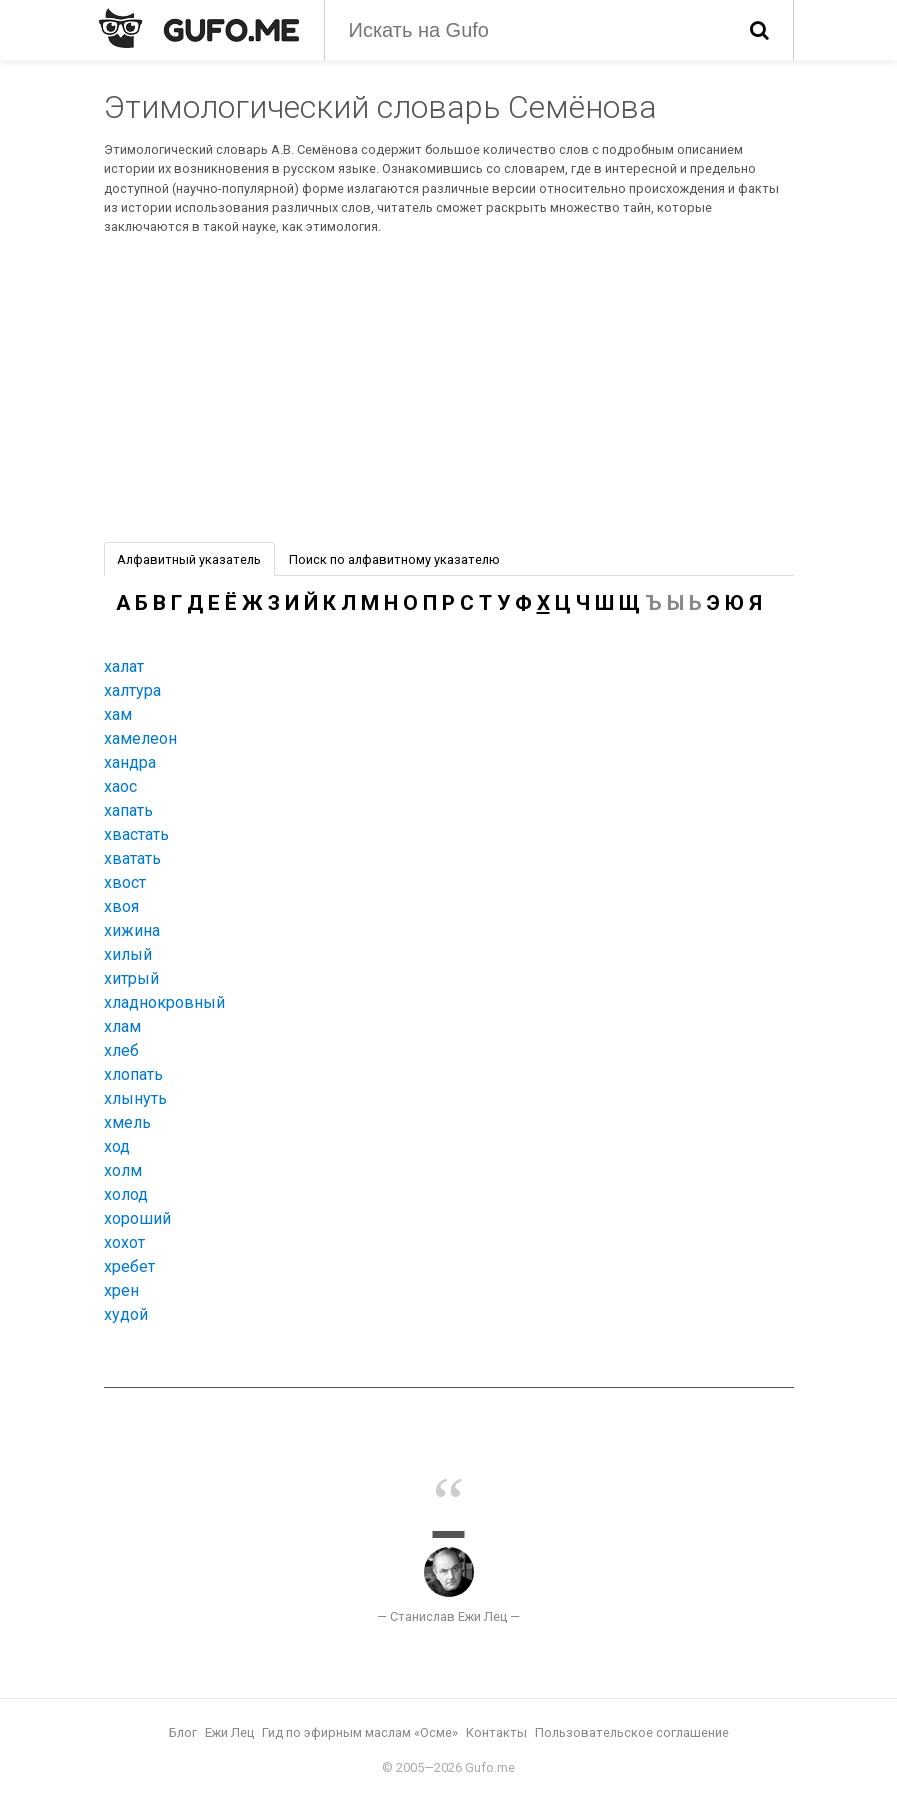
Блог (183, 1732)
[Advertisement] (449, 392)
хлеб (121, 1050)
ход (117, 1146)
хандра (130, 762)
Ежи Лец (229, 1732)
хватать (132, 858)
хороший (137, 1218)
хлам (122, 1026)
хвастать (136, 834)
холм (123, 1170)
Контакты (496, 1732)
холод (126, 1194)
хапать (128, 810)
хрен (121, 1290)
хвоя (121, 906)
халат (124, 666)
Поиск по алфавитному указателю (394, 559)
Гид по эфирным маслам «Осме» (360, 1732)
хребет (129, 1266)
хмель (127, 1122)
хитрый (131, 978)
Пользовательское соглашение (632, 1732)
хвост (125, 882)
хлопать (133, 1074)
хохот (124, 1242)
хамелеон (140, 738)
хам (118, 714)
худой (126, 1314)
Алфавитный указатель (189, 559)
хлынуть (135, 1098)
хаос (120, 786)
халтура (132, 690)
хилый (128, 954)
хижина (132, 930)
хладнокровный (164, 1002)
